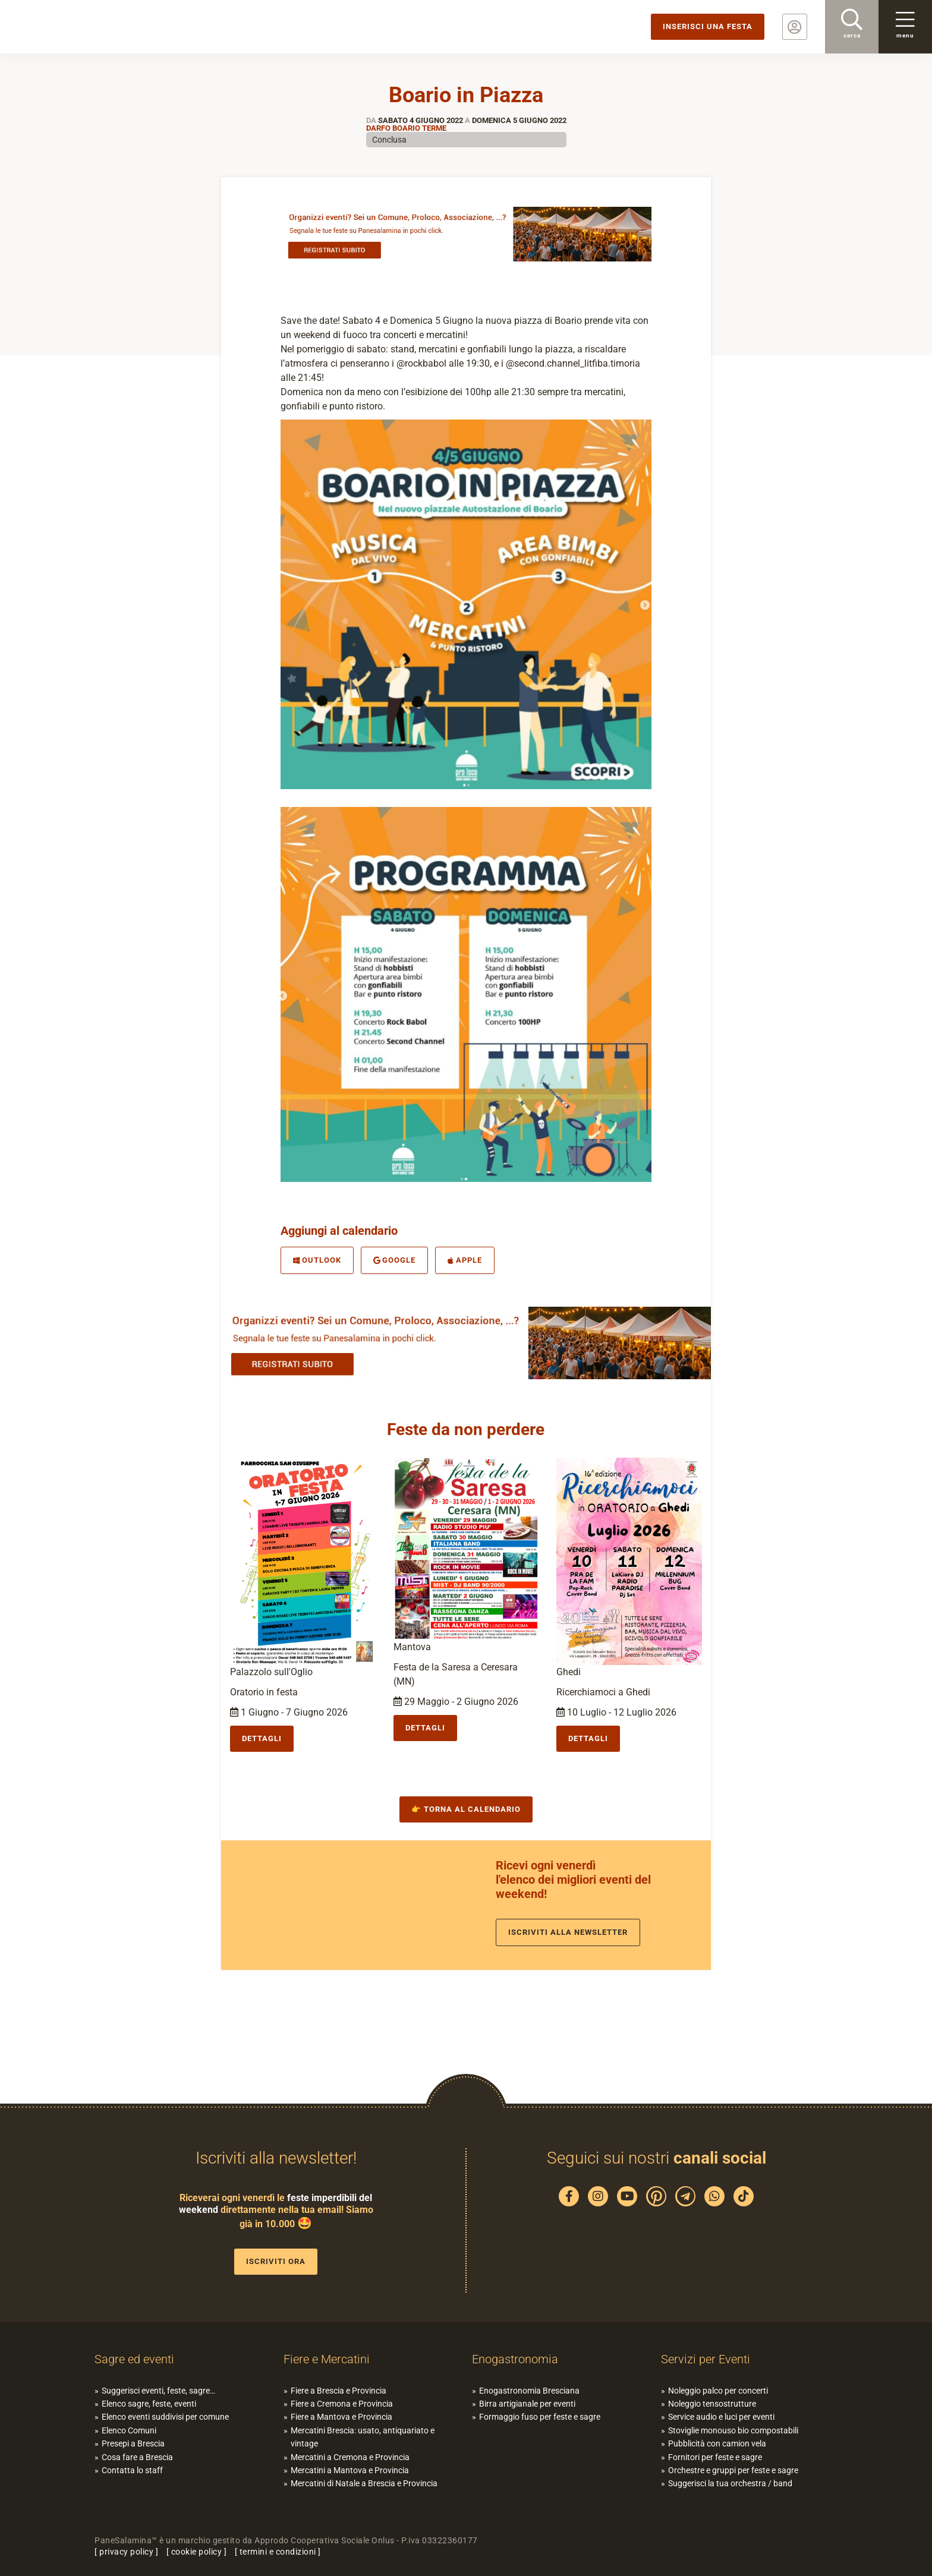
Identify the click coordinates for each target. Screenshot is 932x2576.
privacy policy (126, 2551)
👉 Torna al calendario (466, 1809)
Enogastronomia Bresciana (529, 2390)
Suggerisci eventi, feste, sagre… (158, 2390)
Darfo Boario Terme (406, 128)
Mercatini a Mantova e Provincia (350, 2470)
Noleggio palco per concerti (718, 2390)
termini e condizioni (278, 2551)
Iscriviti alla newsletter (568, 1932)
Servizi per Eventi (705, 2359)
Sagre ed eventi (134, 2359)
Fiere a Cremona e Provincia (342, 2403)
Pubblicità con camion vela (717, 2443)
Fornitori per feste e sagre (715, 2457)
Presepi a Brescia (133, 2443)
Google (394, 1260)
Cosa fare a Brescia (137, 2457)
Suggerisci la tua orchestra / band (730, 2483)
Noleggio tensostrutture (712, 2403)
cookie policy (196, 2551)
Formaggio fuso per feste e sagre (539, 2416)
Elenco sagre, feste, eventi (149, 2403)
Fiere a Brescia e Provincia (338, 2390)
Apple (465, 1260)
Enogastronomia (515, 2359)
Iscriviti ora (276, 2261)
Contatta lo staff (132, 2470)
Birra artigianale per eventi (527, 2403)
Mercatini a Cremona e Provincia (350, 2457)
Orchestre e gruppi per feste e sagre (733, 2470)
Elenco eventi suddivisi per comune (165, 2416)
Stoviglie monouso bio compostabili (733, 2430)
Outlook (317, 1260)
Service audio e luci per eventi (721, 2416)
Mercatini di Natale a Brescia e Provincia (364, 2483)
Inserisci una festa (707, 26)
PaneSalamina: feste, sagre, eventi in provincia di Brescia (92, 27)
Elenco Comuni (129, 2430)
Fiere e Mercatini (327, 2359)
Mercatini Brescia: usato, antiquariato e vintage (362, 2437)
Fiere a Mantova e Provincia (341, 2416)
